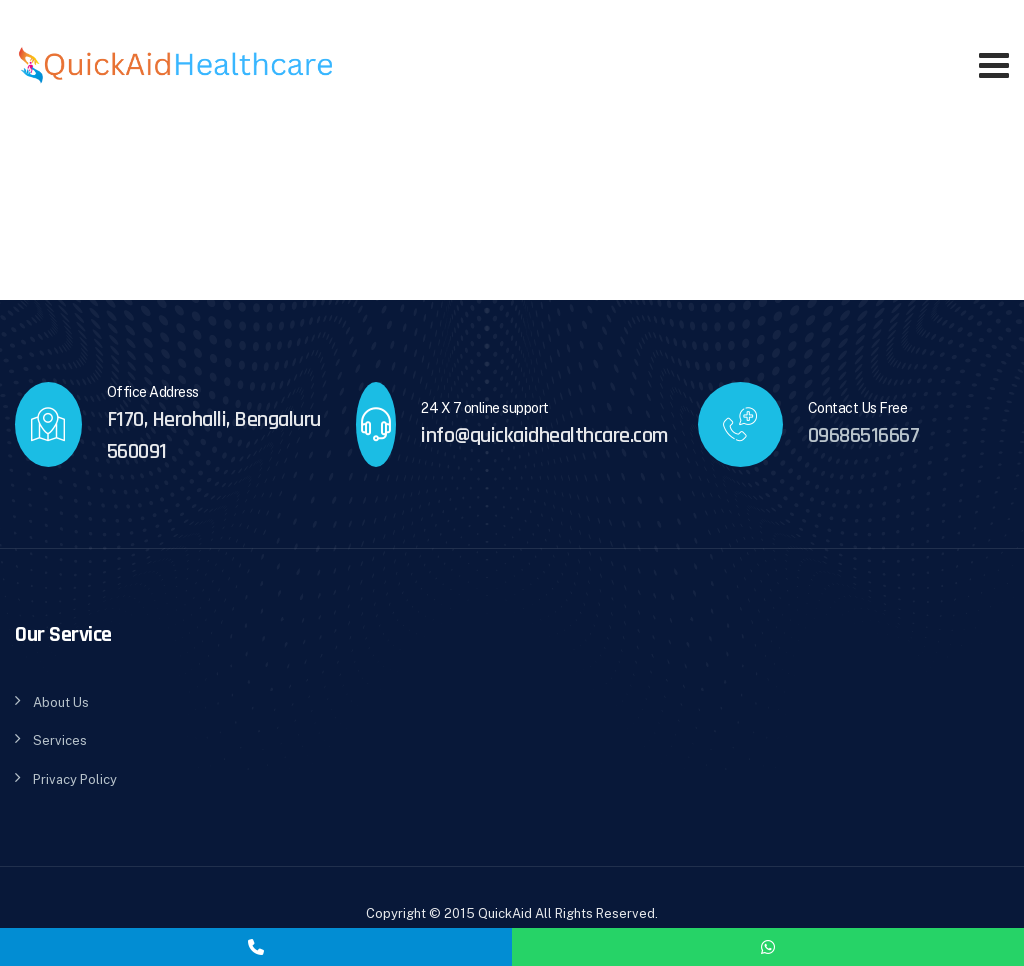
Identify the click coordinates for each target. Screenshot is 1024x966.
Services (60, 740)
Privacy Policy (75, 779)
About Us (61, 702)
